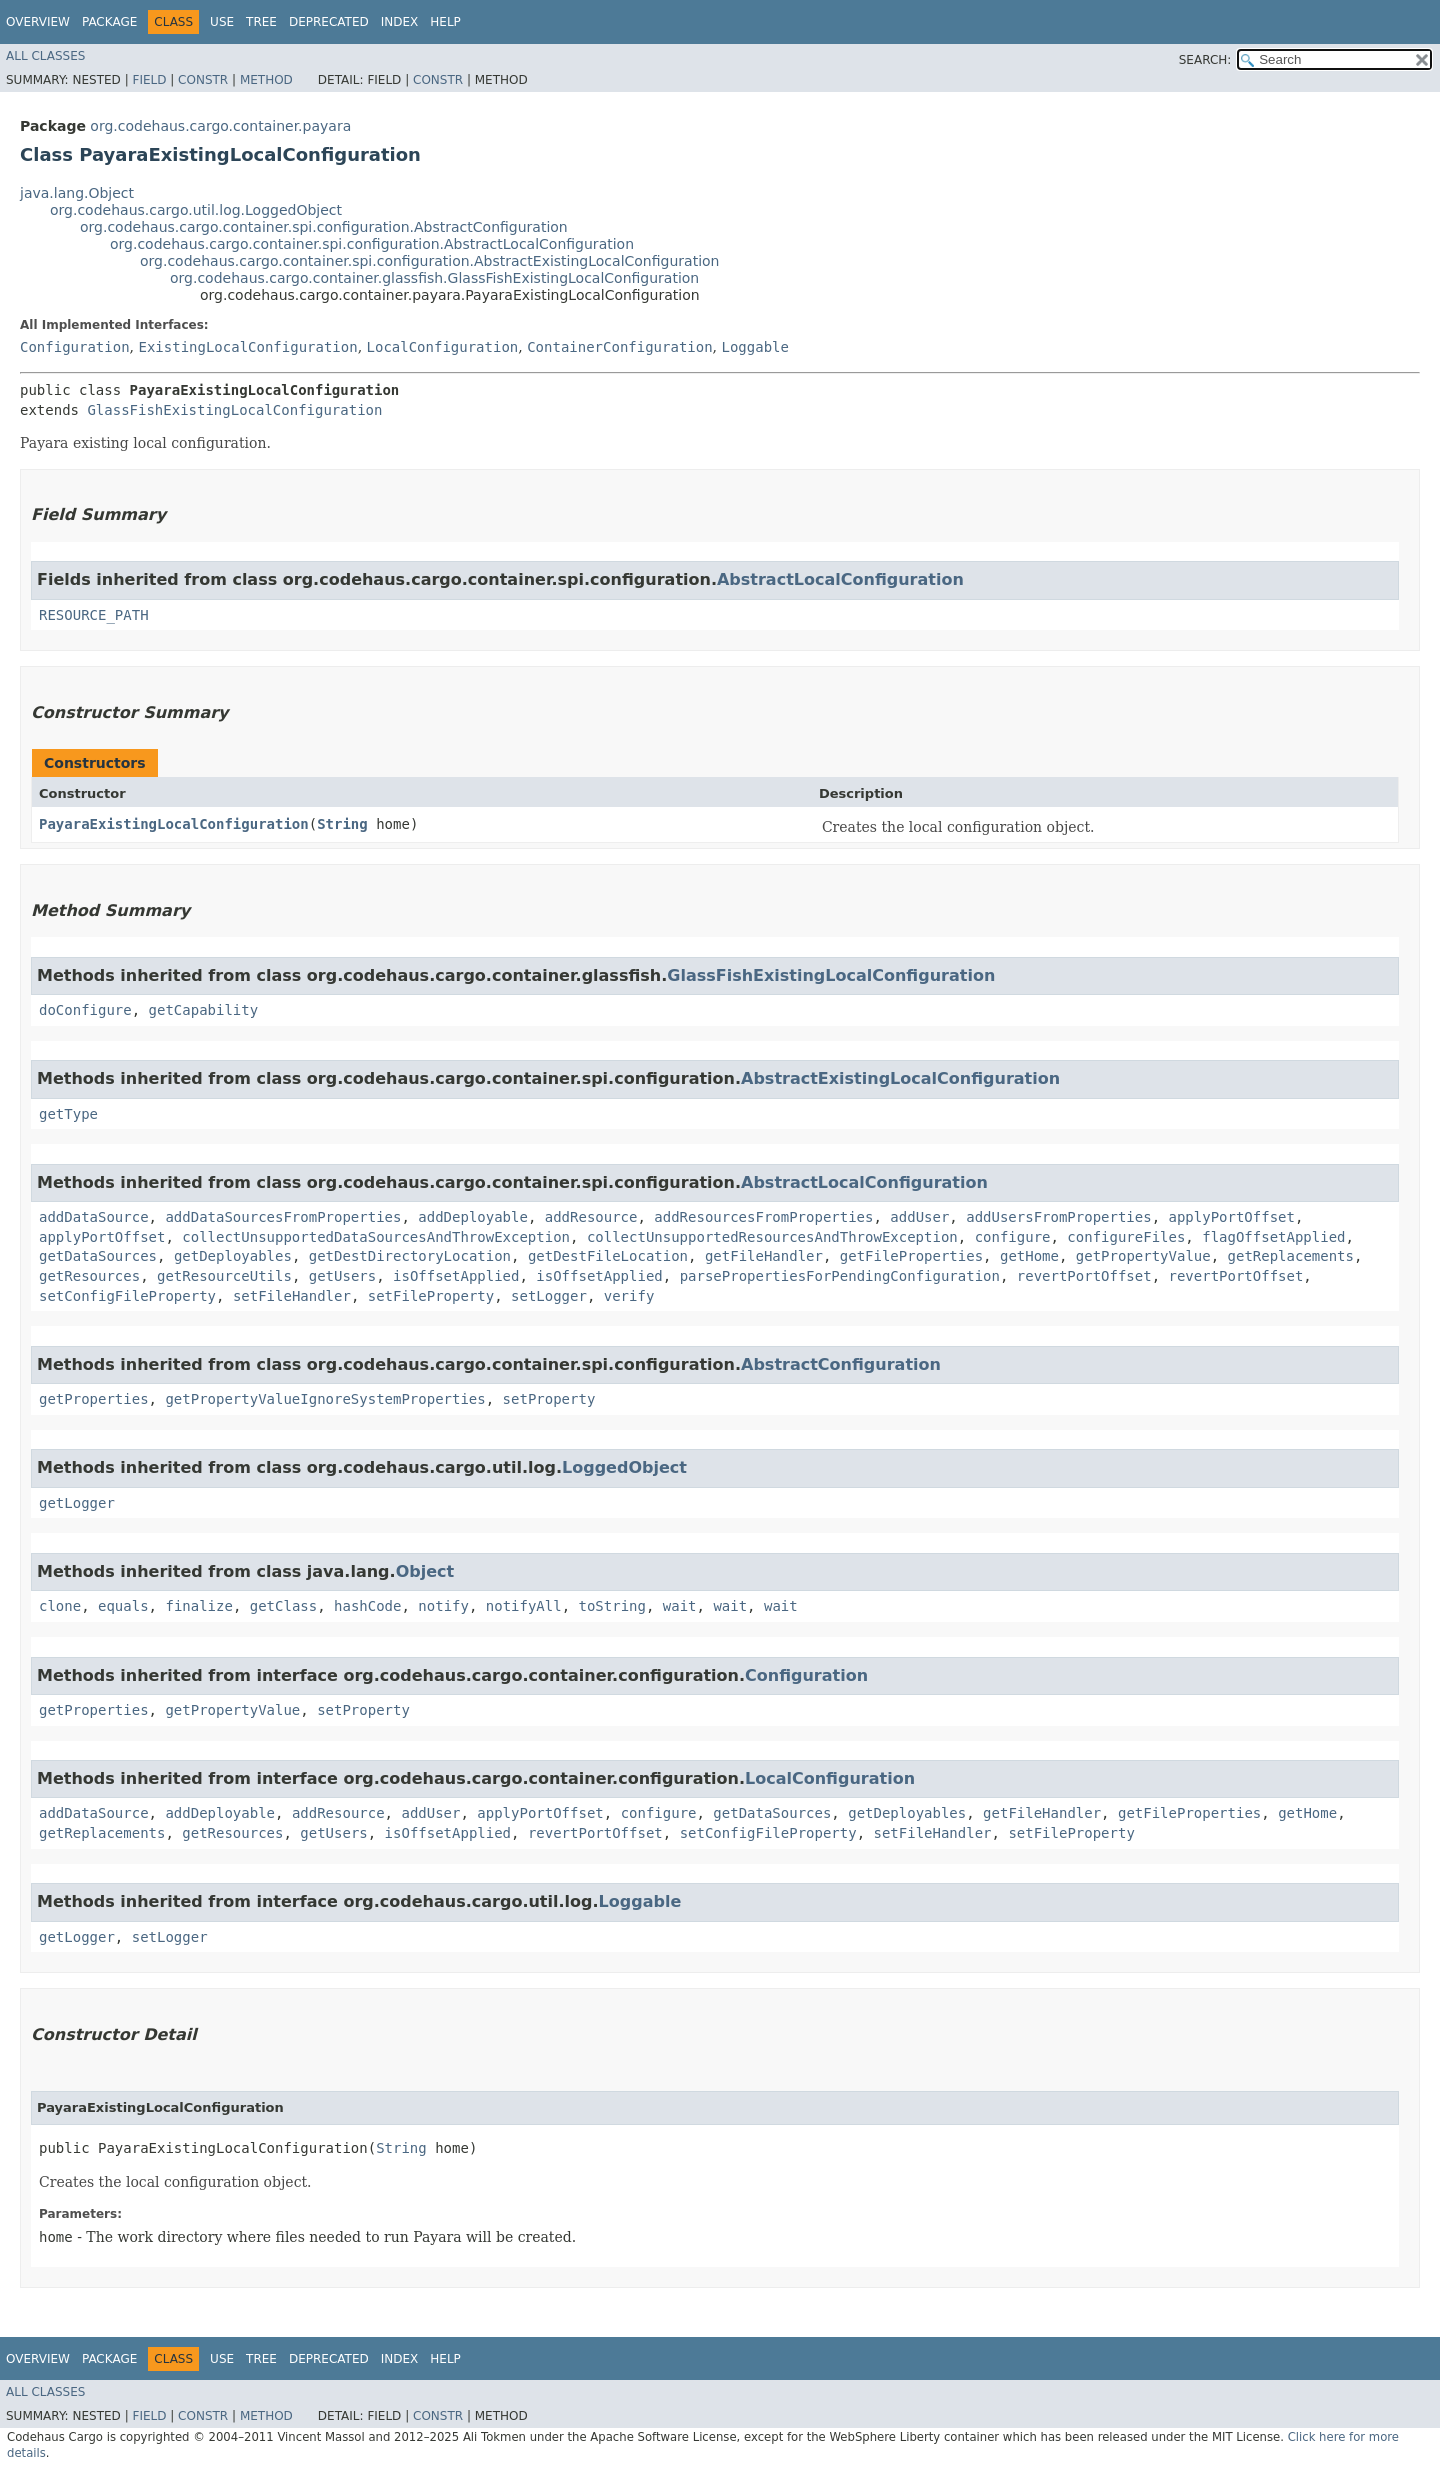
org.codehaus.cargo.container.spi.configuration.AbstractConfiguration (324, 227)
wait (680, 1606)
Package (109, 22)
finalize (198, 1606)
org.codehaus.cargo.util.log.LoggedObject (196, 210)
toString (612, 1606)
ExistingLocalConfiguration (247, 347)
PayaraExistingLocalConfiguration (174, 824)
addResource (591, 1217)
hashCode (367, 1606)
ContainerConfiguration (619, 347)
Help (445, 22)
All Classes (45, 56)
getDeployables (233, 1256)
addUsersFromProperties (1058, 1217)
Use (222, 22)
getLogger (77, 1503)
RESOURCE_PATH (94, 615)
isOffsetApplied (456, 1276)
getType (68, 1114)
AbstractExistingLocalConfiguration (900, 1078)
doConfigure (85, 1010)
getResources (89, 1276)
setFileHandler (292, 1296)
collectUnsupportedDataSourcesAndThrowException (376, 1237)
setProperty (549, 1399)
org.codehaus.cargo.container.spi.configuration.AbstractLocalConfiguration (372, 244)
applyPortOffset (1232, 1217)
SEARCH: (1205, 60)
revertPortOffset (1084, 1276)
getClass (283, 1606)
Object (425, 1571)
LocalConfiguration (443, 347)
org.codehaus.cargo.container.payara (220, 126)
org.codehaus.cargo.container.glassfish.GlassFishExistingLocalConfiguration (434, 278)
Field (149, 80)
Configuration (75, 347)
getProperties (94, 1399)
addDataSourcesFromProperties (283, 1217)
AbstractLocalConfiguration (840, 579)
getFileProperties (911, 1256)
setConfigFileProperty (127, 1296)
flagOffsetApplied (1273, 1237)
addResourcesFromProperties (763, 1217)
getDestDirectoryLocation (410, 1256)
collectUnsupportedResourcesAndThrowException (772, 1237)
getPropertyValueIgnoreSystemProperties (325, 1399)
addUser (919, 1217)
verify (629, 1296)
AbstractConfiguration (841, 1364)
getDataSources (98, 1256)
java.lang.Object (77, 193)
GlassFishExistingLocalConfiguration (234, 410)
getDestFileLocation (608, 1256)
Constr (203, 80)
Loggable (755, 347)
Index (400, 22)
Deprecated (329, 22)
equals (123, 1606)
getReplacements (1291, 1256)
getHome (1029, 1256)
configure (1013, 1237)
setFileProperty (431, 1296)
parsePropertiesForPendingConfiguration (840, 1276)
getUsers (342, 1276)
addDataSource (94, 1217)
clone (60, 1606)
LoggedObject (624, 1467)
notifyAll (524, 1606)
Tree (261, 22)
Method (266, 80)
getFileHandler (764, 1256)
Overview (38, 22)
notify (443, 1606)
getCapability (204, 1010)
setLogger (549, 1296)
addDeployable (473, 1217)
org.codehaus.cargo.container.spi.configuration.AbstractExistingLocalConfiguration (429, 261)
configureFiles (1126, 1237)
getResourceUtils (224, 1276)
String (342, 824)
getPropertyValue (1143, 1256)
